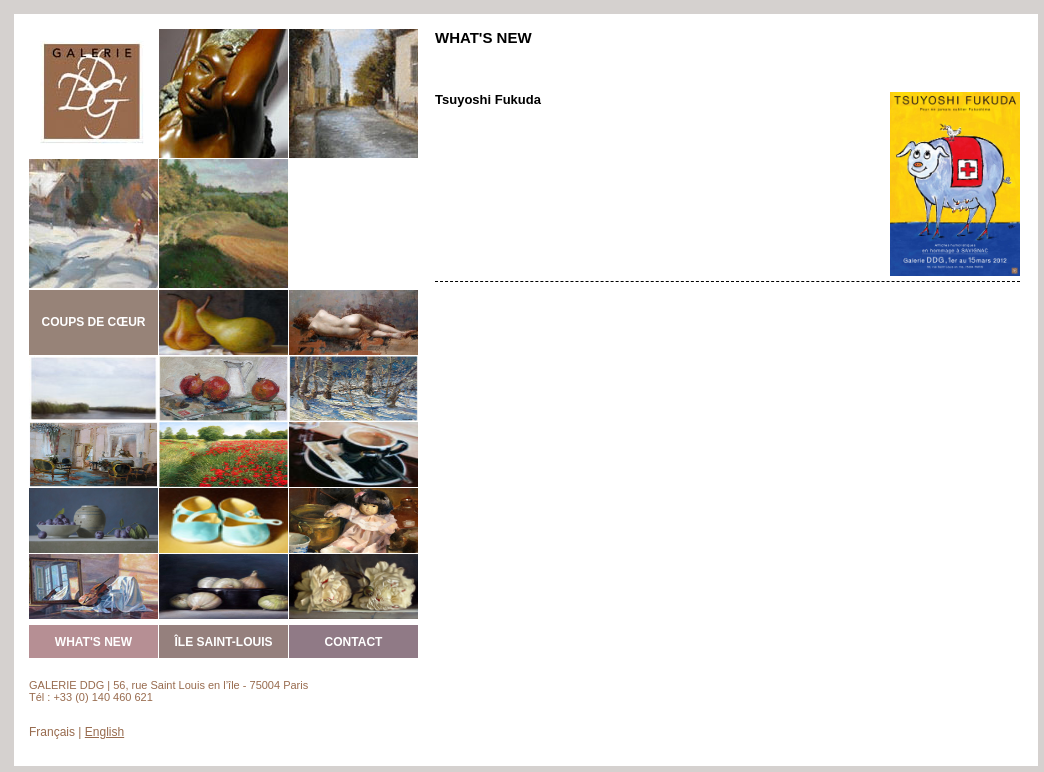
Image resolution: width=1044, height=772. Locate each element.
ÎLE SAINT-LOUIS (223, 642)
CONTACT (354, 642)
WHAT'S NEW (93, 642)
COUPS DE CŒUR (93, 322)
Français (52, 732)
